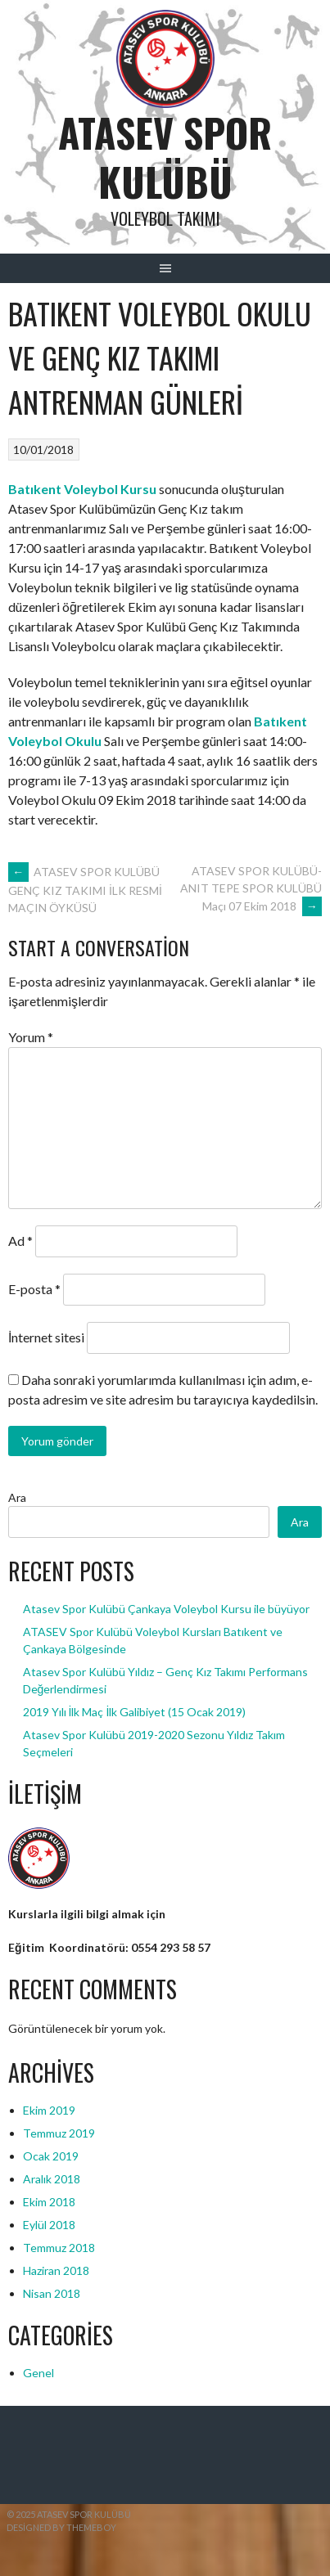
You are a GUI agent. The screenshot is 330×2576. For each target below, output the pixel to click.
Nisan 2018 (51, 2293)
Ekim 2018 (49, 2202)
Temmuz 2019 (59, 2133)
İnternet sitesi (46, 1337)
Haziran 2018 (56, 2270)
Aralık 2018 (51, 2179)
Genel (38, 2373)
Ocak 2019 (51, 2156)
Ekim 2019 (49, 2110)
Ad (20, 1240)
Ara (17, 1497)
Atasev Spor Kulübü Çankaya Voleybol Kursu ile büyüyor (166, 1609)
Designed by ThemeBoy (61, 2527)
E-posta (34, 1289)
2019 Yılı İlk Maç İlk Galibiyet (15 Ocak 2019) (134, 1712)
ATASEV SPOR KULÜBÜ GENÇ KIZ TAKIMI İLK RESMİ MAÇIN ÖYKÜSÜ (85, 890)
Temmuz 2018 (59, 2248)
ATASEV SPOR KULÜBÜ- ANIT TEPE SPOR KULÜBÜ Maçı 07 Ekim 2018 (251, 889)
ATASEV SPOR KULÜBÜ (165, 156)
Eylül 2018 (49, 2225)
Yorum (30, 1037)
